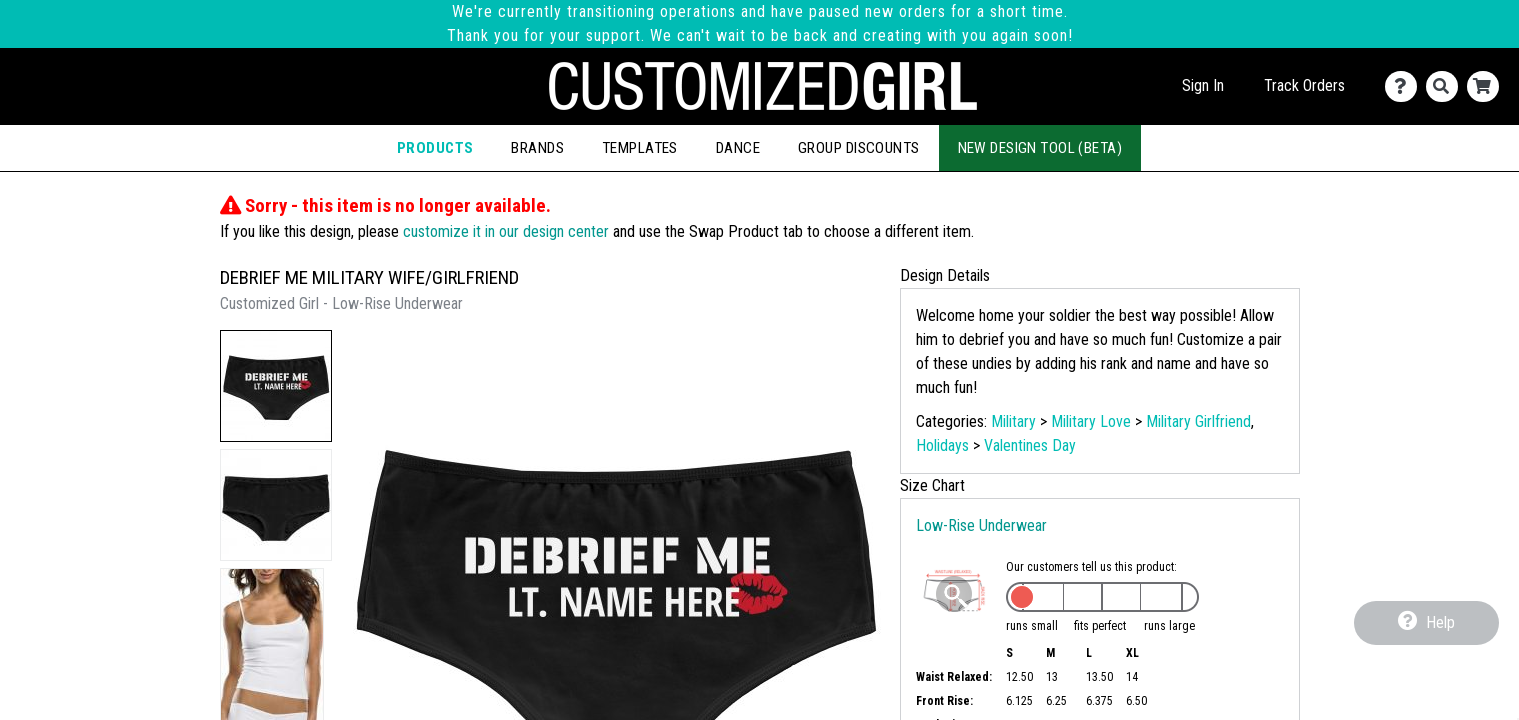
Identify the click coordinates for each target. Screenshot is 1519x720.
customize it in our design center (506, 231)
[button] (276, 386)
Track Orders (1304, 85)
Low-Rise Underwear (981, 525)
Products (435, 148)
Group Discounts (859, 148)
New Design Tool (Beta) (1040, 148)
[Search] (1446, 86)
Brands (537, 148)
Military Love (1091, 421)
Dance (738, 148)
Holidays (942, 445)
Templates (640, 148)
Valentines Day (1030, 445)
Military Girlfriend (1198, 421)
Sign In (1203, 85)
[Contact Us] (1405, 86)
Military (1013, 421)
